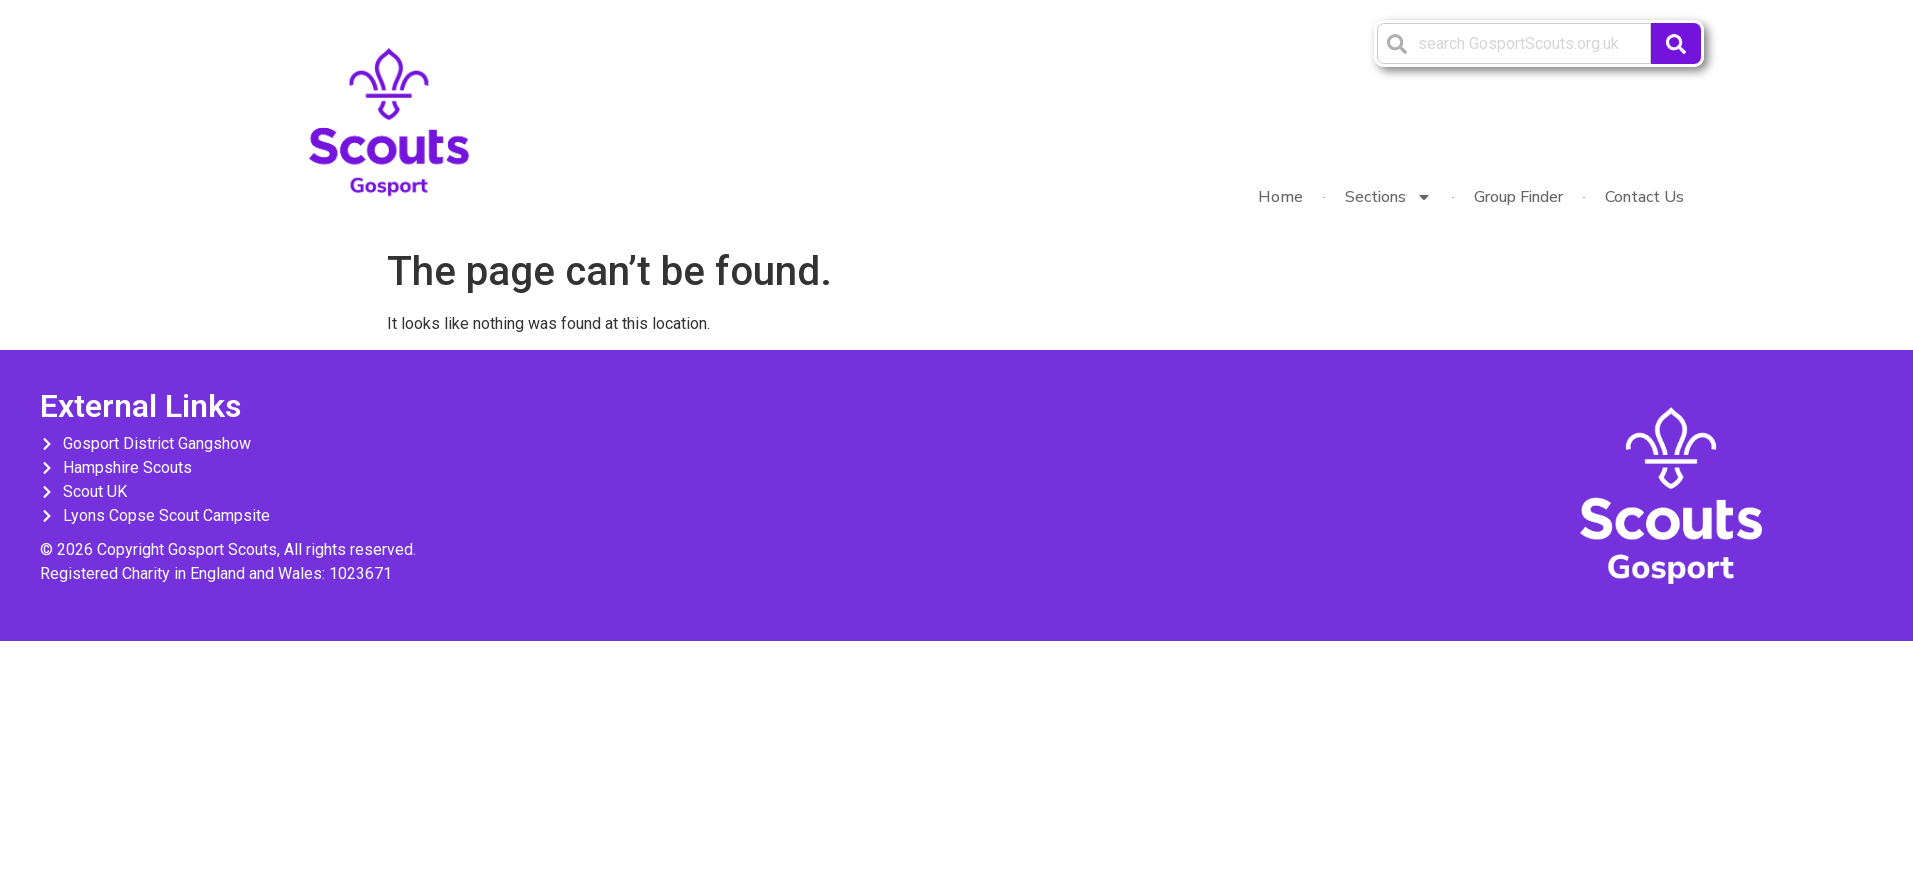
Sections (1388, 197)
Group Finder (1518, 197)
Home (1280, 197)
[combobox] (1514, 43)
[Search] (1676, 43)
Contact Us (1644, 197)
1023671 (360, 573)
